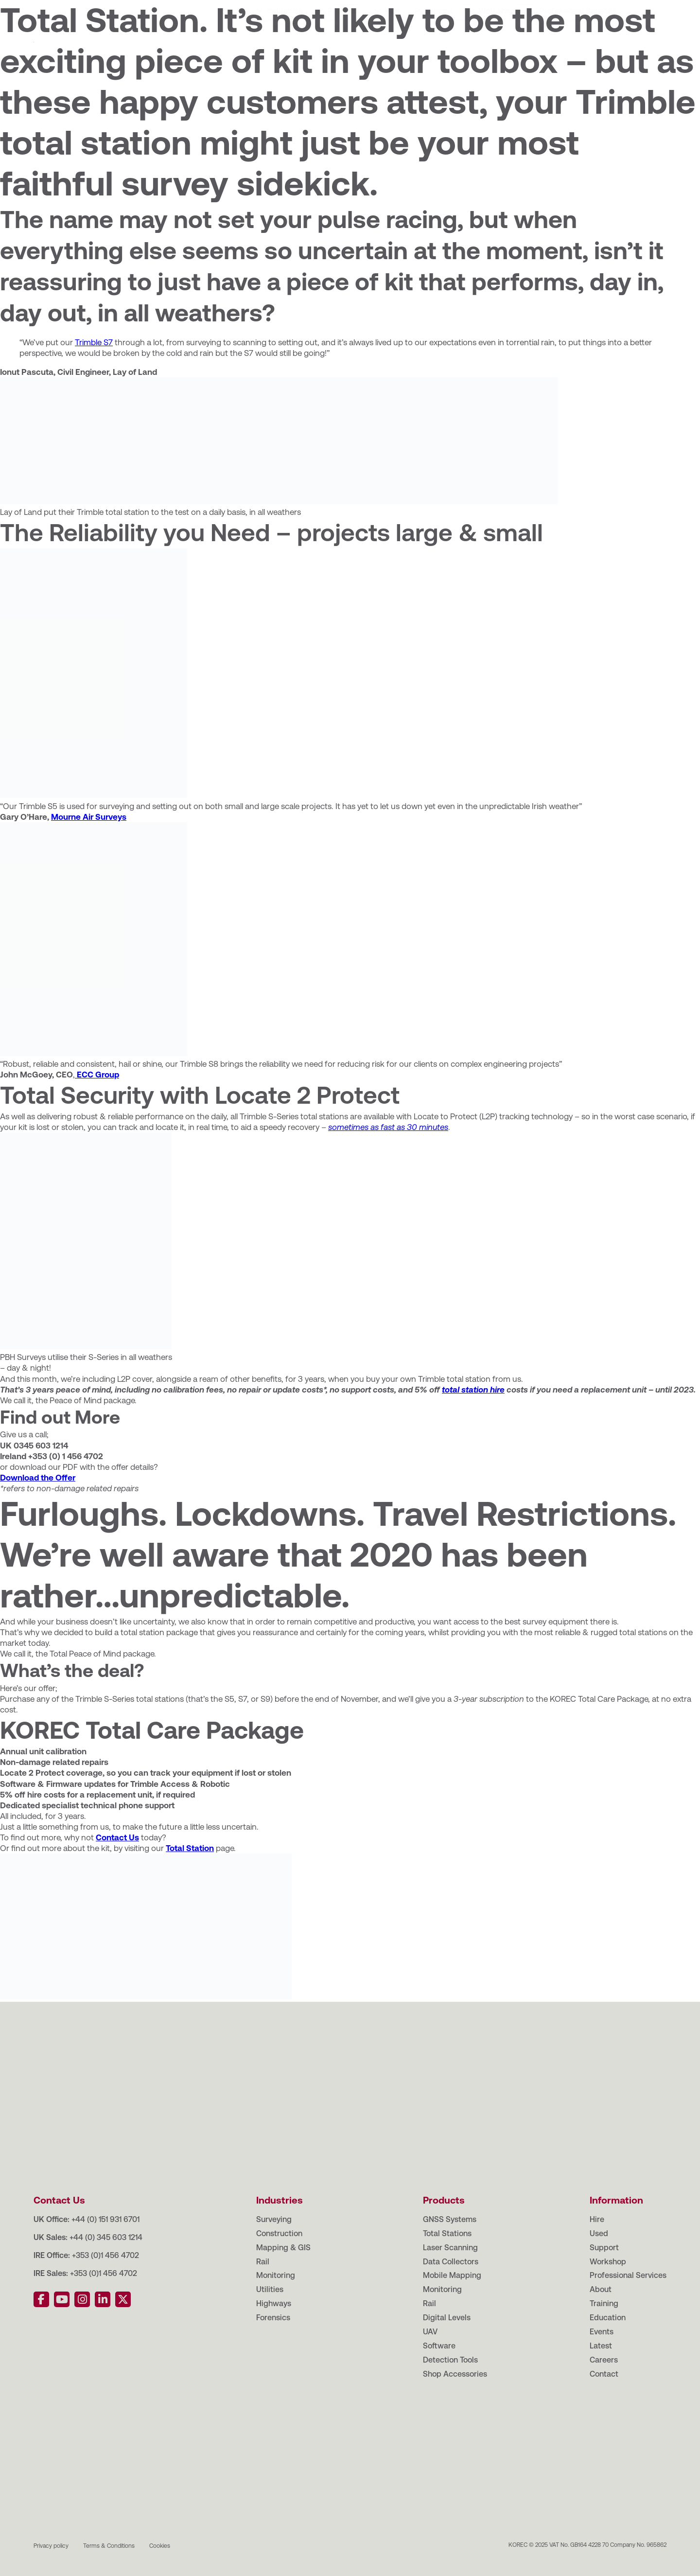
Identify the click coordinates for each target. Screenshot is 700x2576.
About (59, 9)
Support (439, 39)
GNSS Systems (449, 2219)
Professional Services (578, 39)
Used (599, 2233)
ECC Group (97, 1074)
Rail (262, 2261)
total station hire (473, 1389)
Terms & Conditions (109, 2545)
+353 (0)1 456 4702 (105, 2255)
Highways (273, 2303)
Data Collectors (450, 2261)
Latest (226, 9)
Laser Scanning (450, 2247)
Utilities (269, 2289)
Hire (392, 39)
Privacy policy (51, 2545)
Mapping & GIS (283, 2247)
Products (344, 39)
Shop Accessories (455, 2374)
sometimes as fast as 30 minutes (388, 1127)
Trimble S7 (94, 342)
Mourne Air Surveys (88, 817)
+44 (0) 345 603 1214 (106, 2237)
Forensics (273, 2317)
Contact (308, 9)
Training (98, 9)
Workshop (496, 39)
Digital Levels (447, 2317)
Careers (265, 9)
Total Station (190, 1848)
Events (189, 9)
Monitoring (275, 2275)
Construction (279, 2233)
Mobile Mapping (452, 2275)
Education (145, 9)
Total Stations (447, 2233)
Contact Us (117, 1837)
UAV (430, 2331)
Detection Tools (450, 2359)
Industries (285, 39)
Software (439, 2345)
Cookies (159, 2545)
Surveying (274, 2219)
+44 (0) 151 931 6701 (105, 2219)
